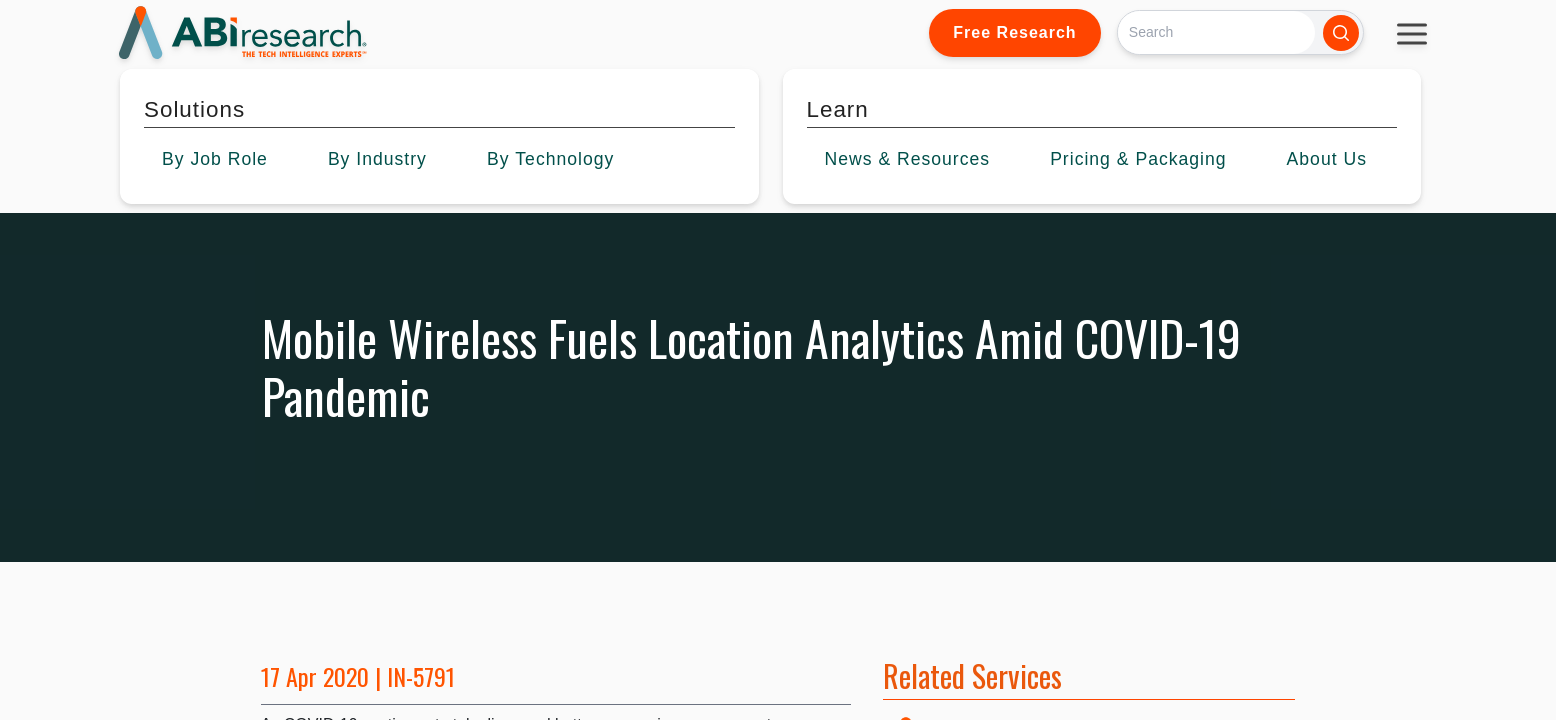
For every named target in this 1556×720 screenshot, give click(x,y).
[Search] (1216, 32)
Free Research (1014, 32)
